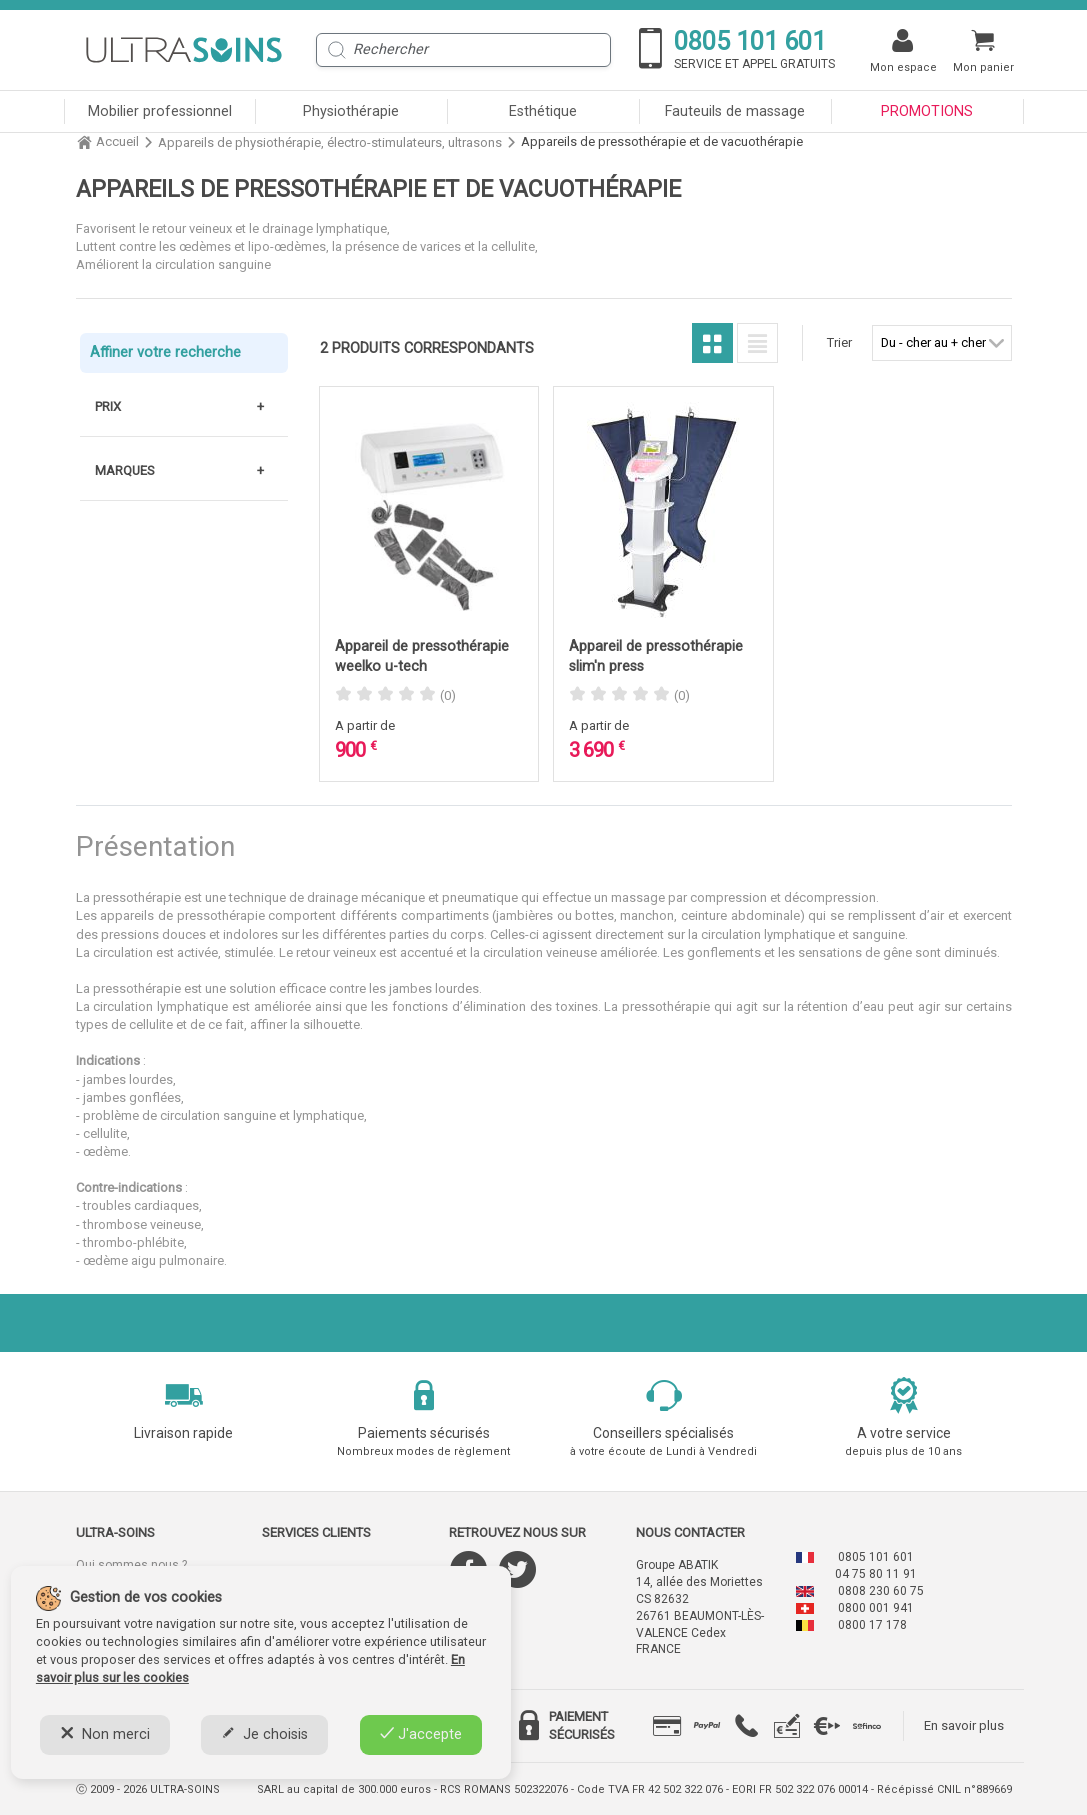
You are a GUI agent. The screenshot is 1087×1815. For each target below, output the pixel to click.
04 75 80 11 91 (876, 1574)
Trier (839, 342)
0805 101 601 (876, 1557)
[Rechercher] (464, 50)
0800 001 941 (876, 1608)
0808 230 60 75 (881, 1591)
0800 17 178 (872, 1625)
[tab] (667, 1726)
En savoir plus (964, 1725)
